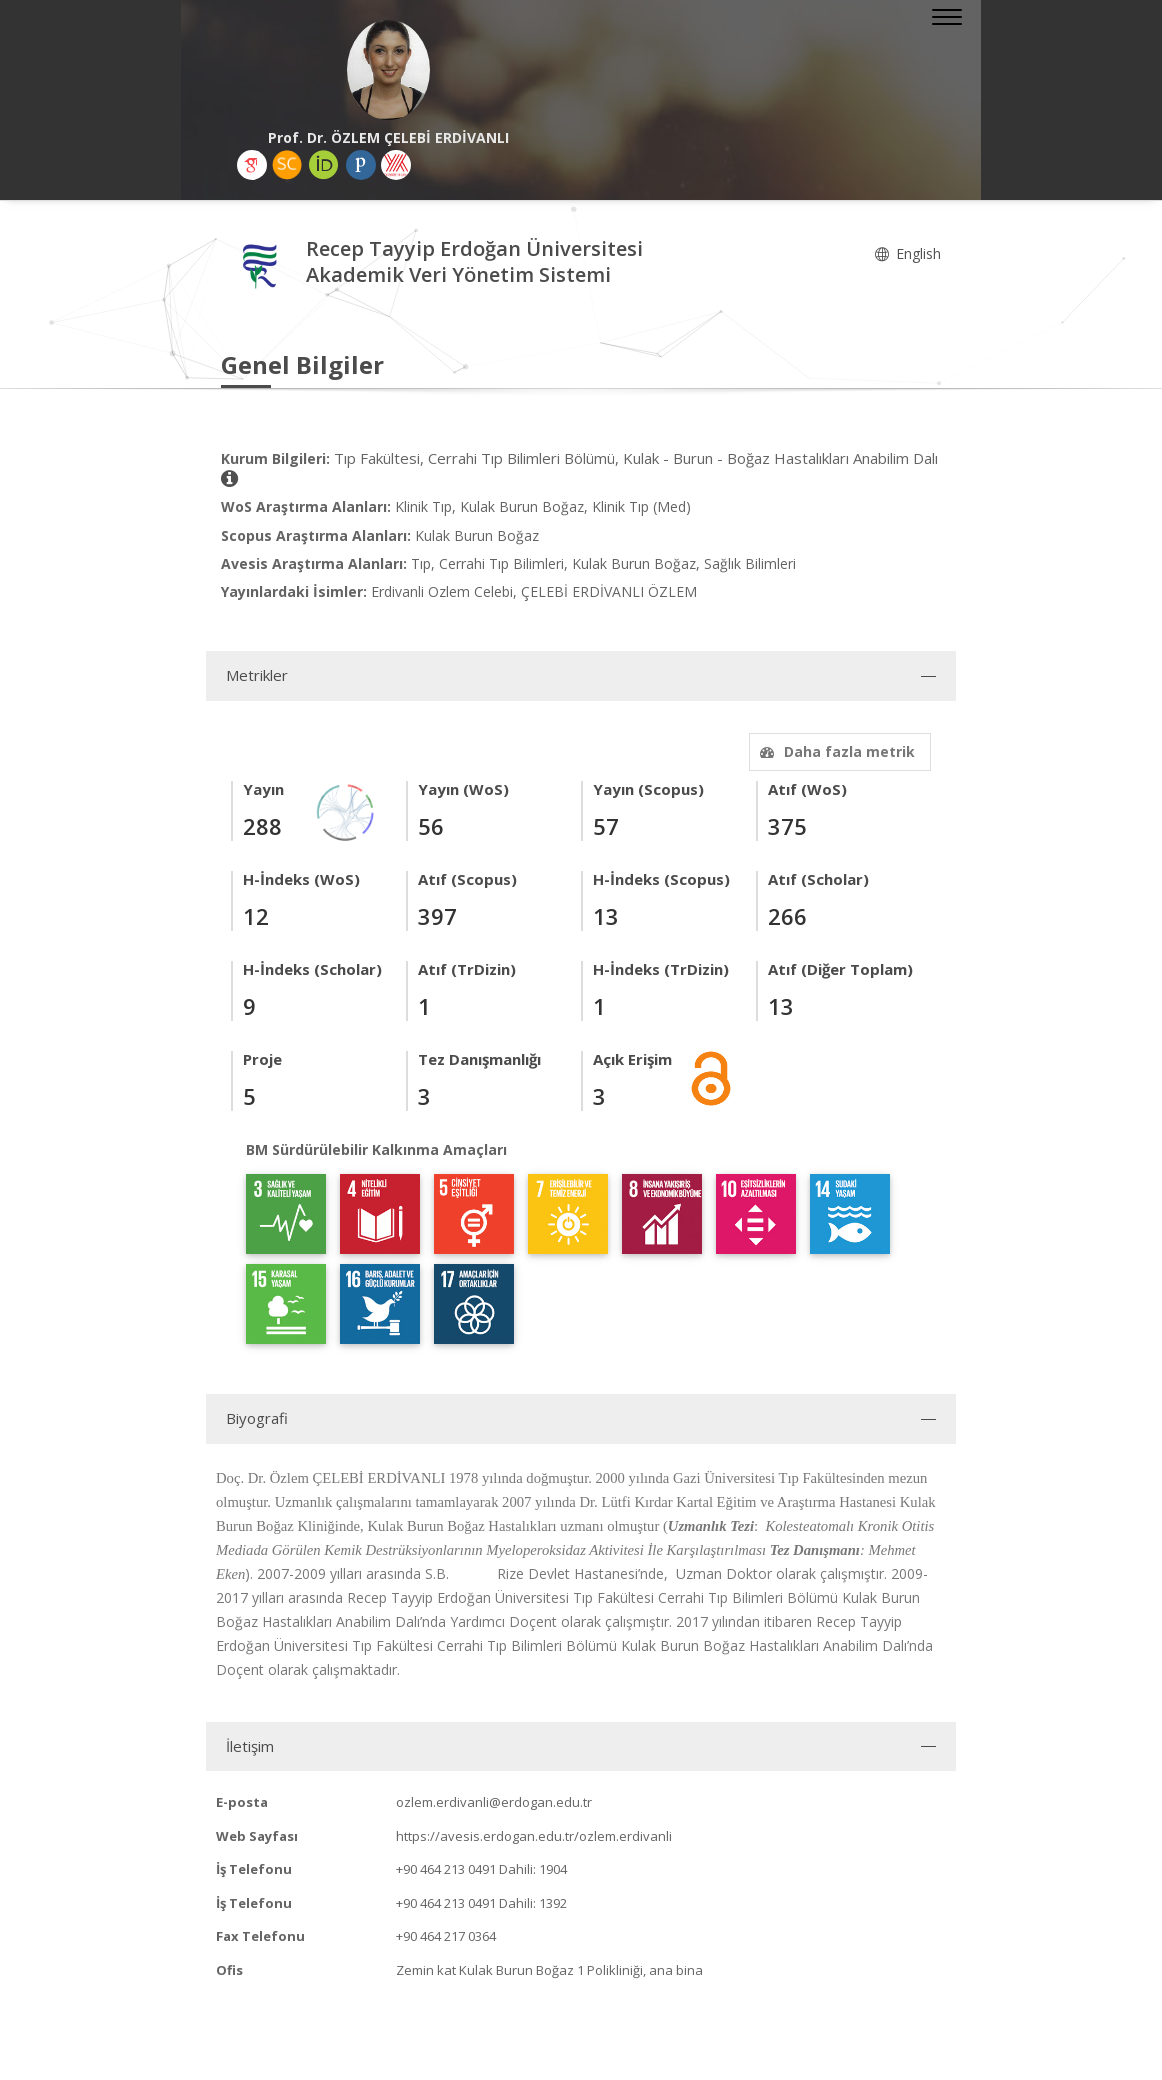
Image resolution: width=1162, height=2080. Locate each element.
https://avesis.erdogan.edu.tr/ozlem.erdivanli (534, 1836)
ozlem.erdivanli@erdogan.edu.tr (494, 1802)
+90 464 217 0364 (446, 1936)
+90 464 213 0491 (446, 1869)
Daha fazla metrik (835, 751)
